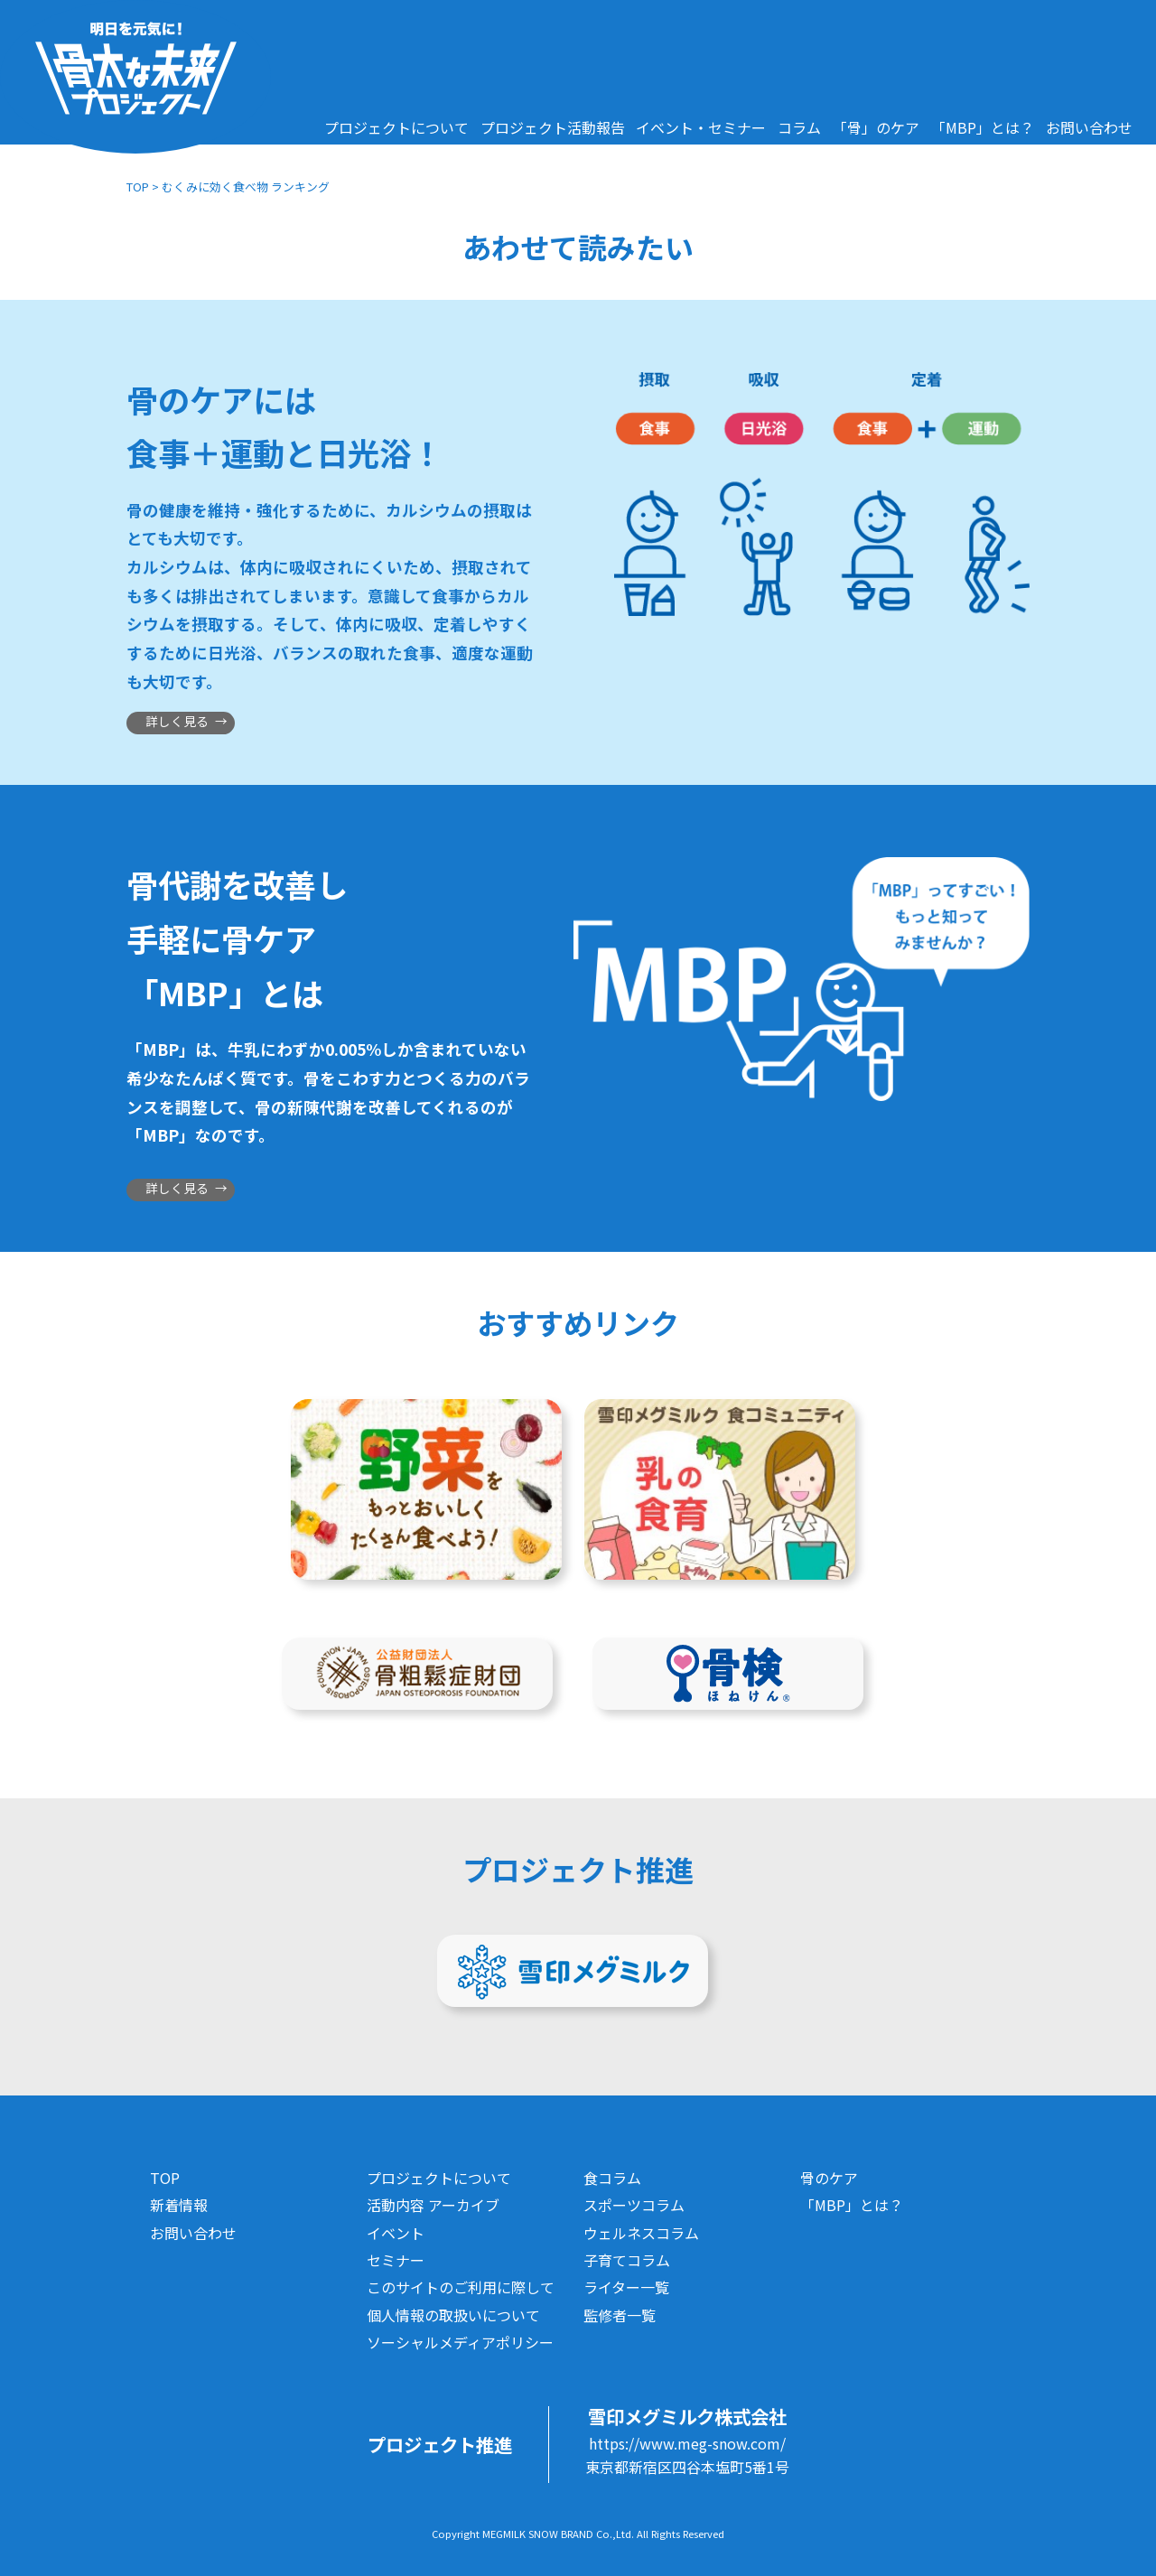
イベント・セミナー (701, 127)
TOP (137, 186)
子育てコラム (626, 2260)
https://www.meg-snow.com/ (687, 2443)
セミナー (395, 2260)
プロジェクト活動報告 (552, 127)
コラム (799, 127)
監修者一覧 (619, 2315)
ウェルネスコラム (641, 2233)
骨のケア (829, 2178)
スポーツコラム (634, 2205)
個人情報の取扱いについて (453, 2315)
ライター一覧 (626, 2287)
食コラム (612, 2178)
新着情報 (179, 2205)
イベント (395, 2233)
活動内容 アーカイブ (433, 2205)
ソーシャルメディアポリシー (460, 2342)
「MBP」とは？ (982, 127)
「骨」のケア (876, 127)
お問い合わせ (1089, 127)
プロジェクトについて (396, 127)
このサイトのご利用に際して (461, 2287)
